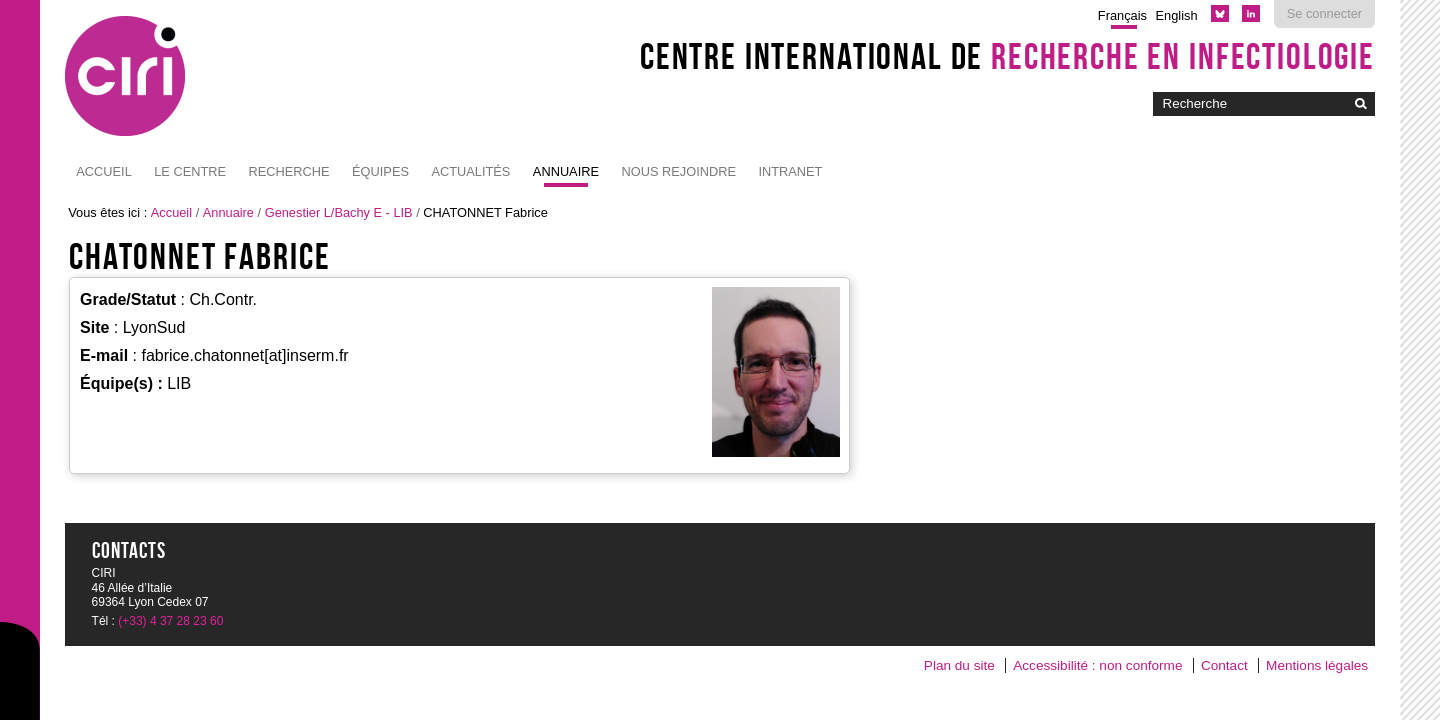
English (1177, 15)
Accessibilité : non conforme (1097, 665)
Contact (1224, 665)
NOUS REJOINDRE (678, 171)
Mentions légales (1317, 665)
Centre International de (1007, 56)
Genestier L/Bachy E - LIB (339, 212)
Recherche (289, 171)
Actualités (470, 171)
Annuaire (566, 171)
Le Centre (190, 171)
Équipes (380, 171)
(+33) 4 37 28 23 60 (170, 621)
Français (1122, 15)
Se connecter (1324, 13)
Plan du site (959, 665)
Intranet (790, 171)
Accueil (103, 171)
